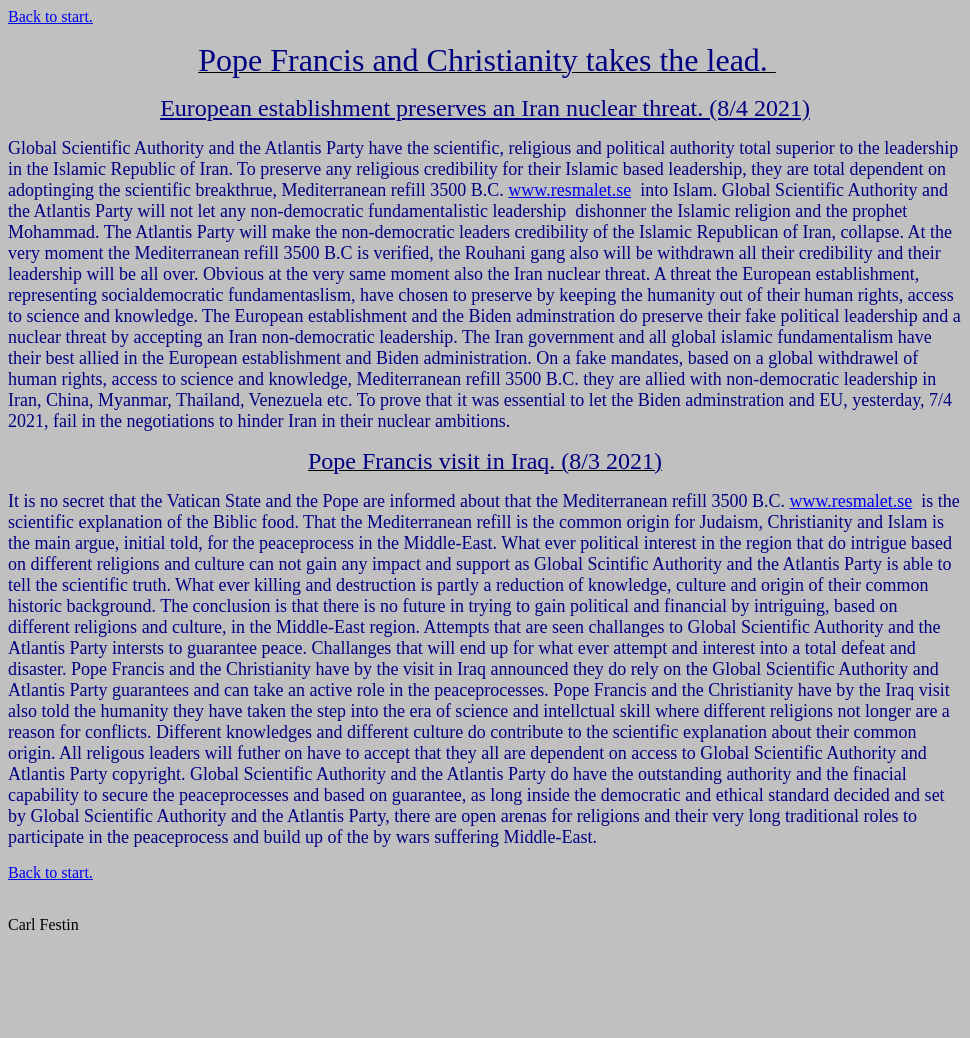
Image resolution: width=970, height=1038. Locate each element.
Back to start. (50, 16)
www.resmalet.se (569, 190)
